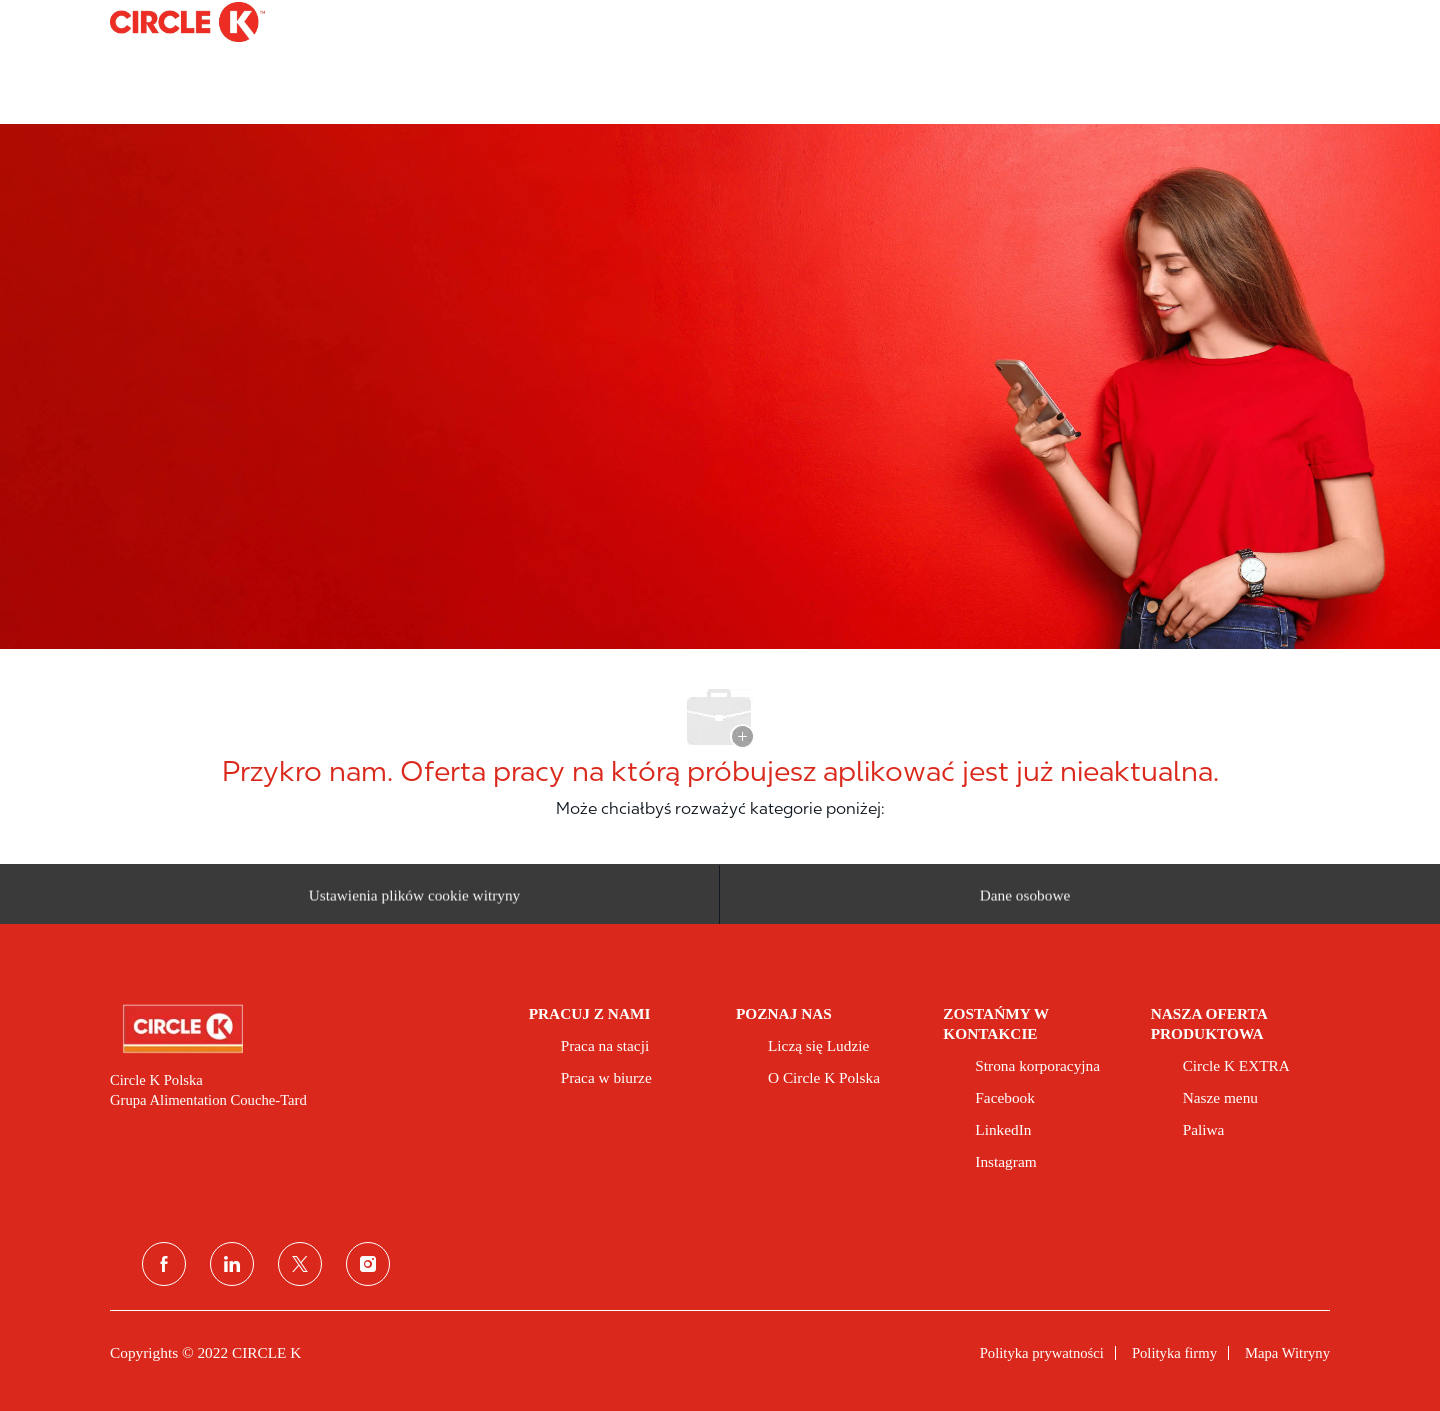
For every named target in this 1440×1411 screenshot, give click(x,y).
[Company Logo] (160, 21)
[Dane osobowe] (1025, 900)
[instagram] (368, 1264)
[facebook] (164, 1264)
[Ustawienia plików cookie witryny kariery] (415, 900)
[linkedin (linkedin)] (232, 1264)
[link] (305, 1029)
